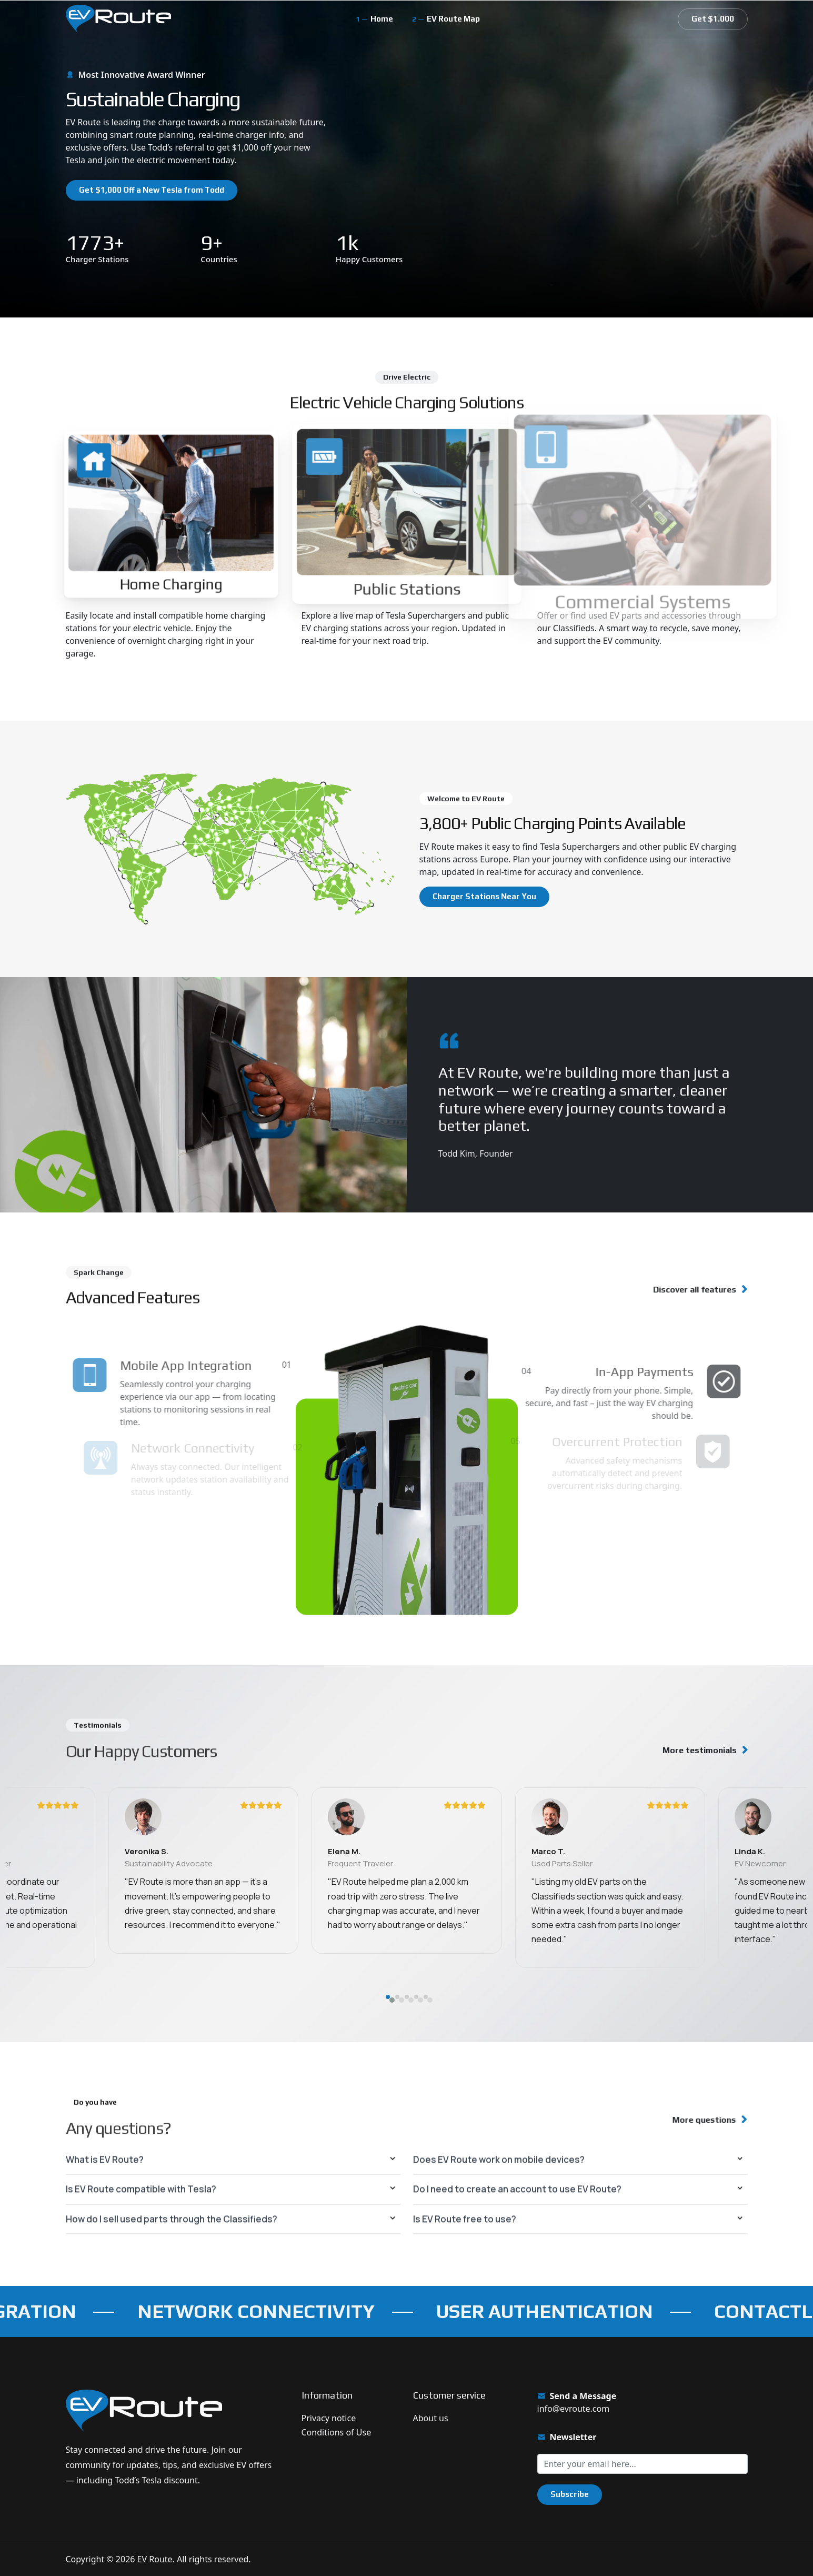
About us (430, 2418)
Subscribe (569, 2494)
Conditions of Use (337, 2432)
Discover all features (685, 1290)
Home (381, 18)
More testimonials (700, 1750)
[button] (388, 2058)
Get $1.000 (712, 18)
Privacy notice (329, 2418)
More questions (697, 2120)
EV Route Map (453, 18)
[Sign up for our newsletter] (642, 2464)
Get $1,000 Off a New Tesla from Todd (151, 189)
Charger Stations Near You (484, 896)
